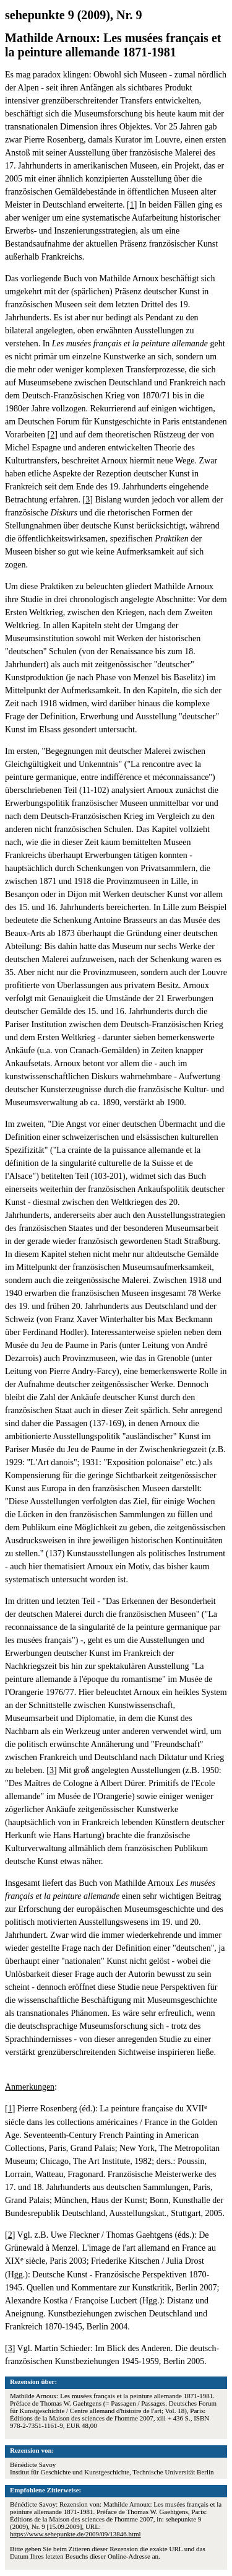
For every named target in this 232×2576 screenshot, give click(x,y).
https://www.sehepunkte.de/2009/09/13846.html (75, 2534)
